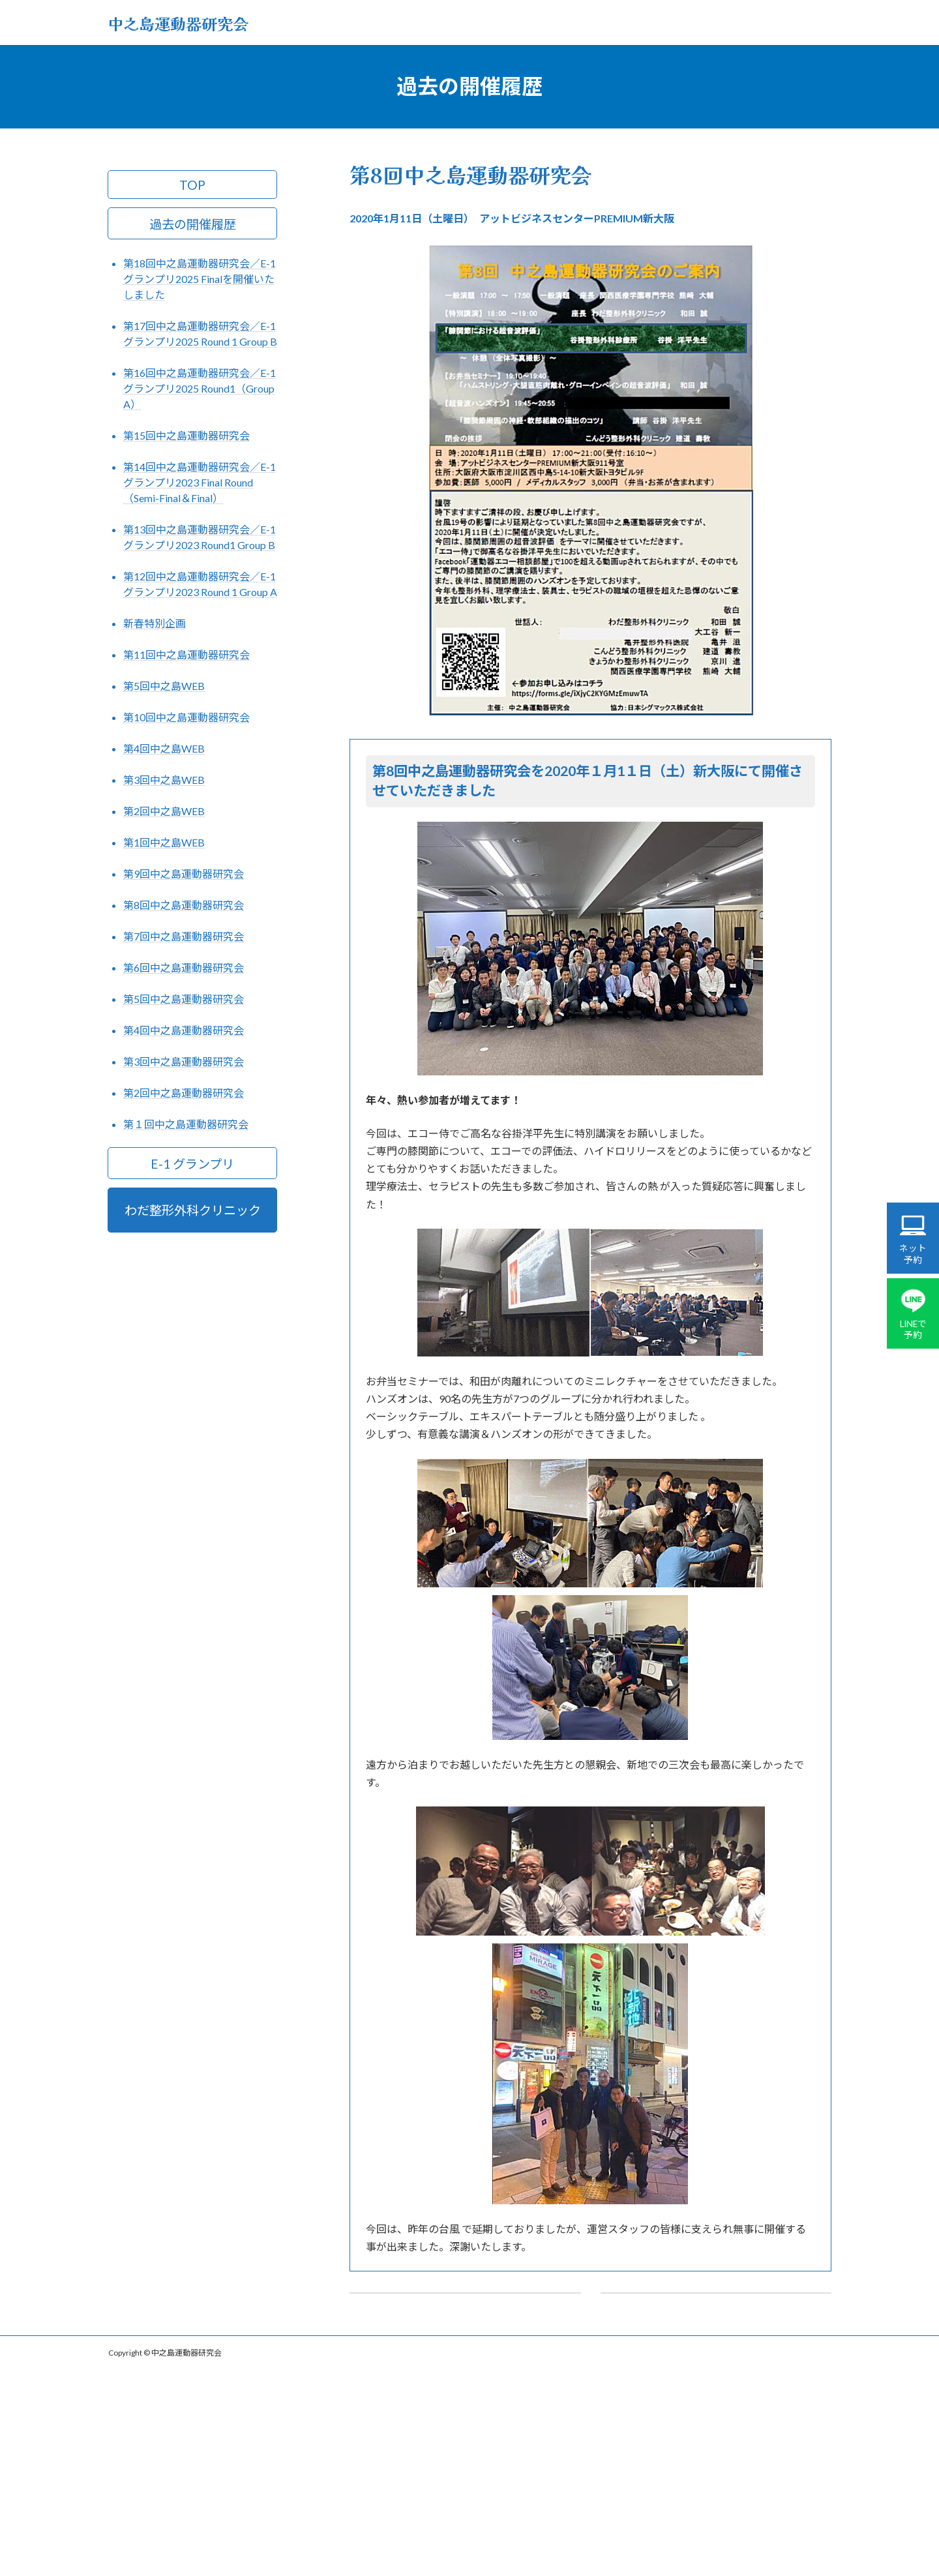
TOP (192, 184)
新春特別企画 (154, 623)
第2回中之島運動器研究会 (183, 1092)
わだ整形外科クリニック (193, 1210)
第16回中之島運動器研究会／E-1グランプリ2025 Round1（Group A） (199, 388)
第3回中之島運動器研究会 (183, 1061)
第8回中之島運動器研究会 (183, 905)
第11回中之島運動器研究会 (186, 654)
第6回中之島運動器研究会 (183, 967)
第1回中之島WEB (164, 842)
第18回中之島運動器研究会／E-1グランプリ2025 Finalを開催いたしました (199, 279)
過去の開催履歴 (192, 223)
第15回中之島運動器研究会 (186, 435)
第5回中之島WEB (164, 686)
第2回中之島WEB (164, 811)
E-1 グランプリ (192, 1163)
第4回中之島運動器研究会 (183, 1030)
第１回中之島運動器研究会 (185, 1124)
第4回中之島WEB (164, 748)
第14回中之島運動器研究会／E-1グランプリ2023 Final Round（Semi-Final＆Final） (199, 482)
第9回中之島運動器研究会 (183, 873)
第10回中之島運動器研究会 (186, 717)
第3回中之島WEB (164, 779)
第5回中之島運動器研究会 (183, 999)
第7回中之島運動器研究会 (183, 936)
